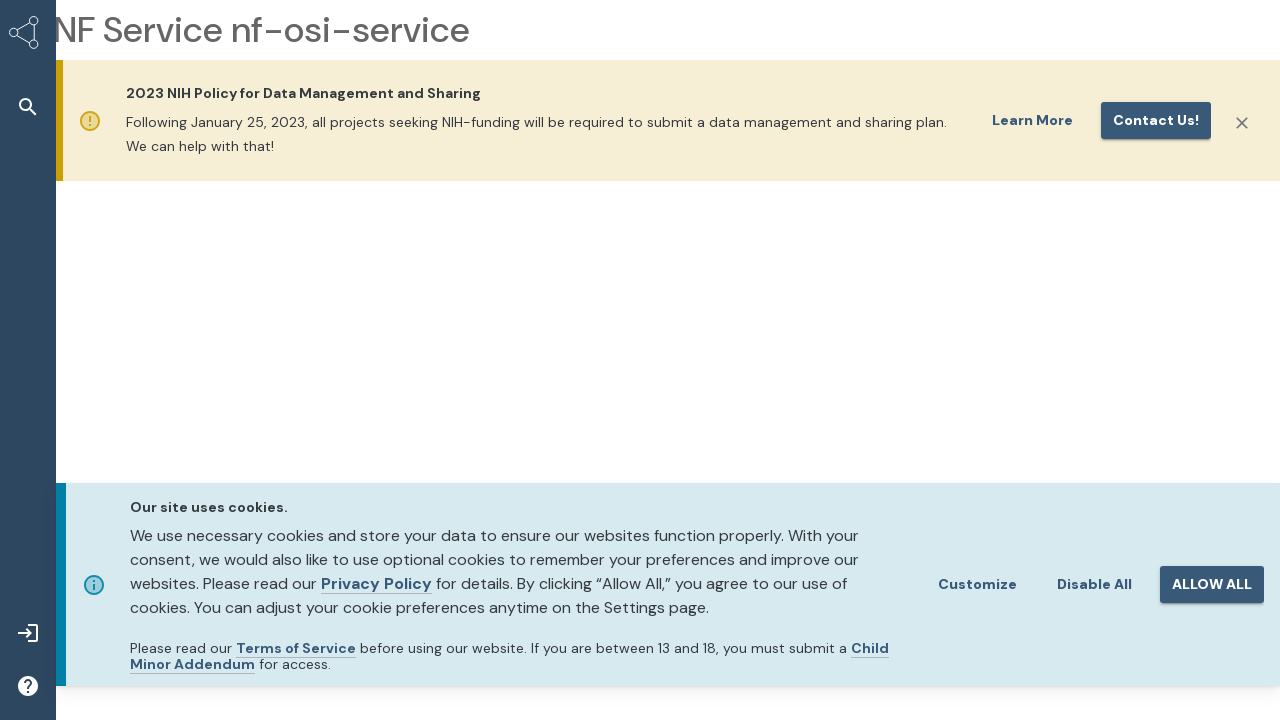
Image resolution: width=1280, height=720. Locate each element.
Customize (977, 584)
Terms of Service (296, 648)
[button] (28, 106)
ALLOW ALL (1212, 584)
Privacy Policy (376, 583)
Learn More (1032, 120)
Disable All (1094, 584)
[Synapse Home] (28, 36)
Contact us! (1156, 120)
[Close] (1242, 123)
